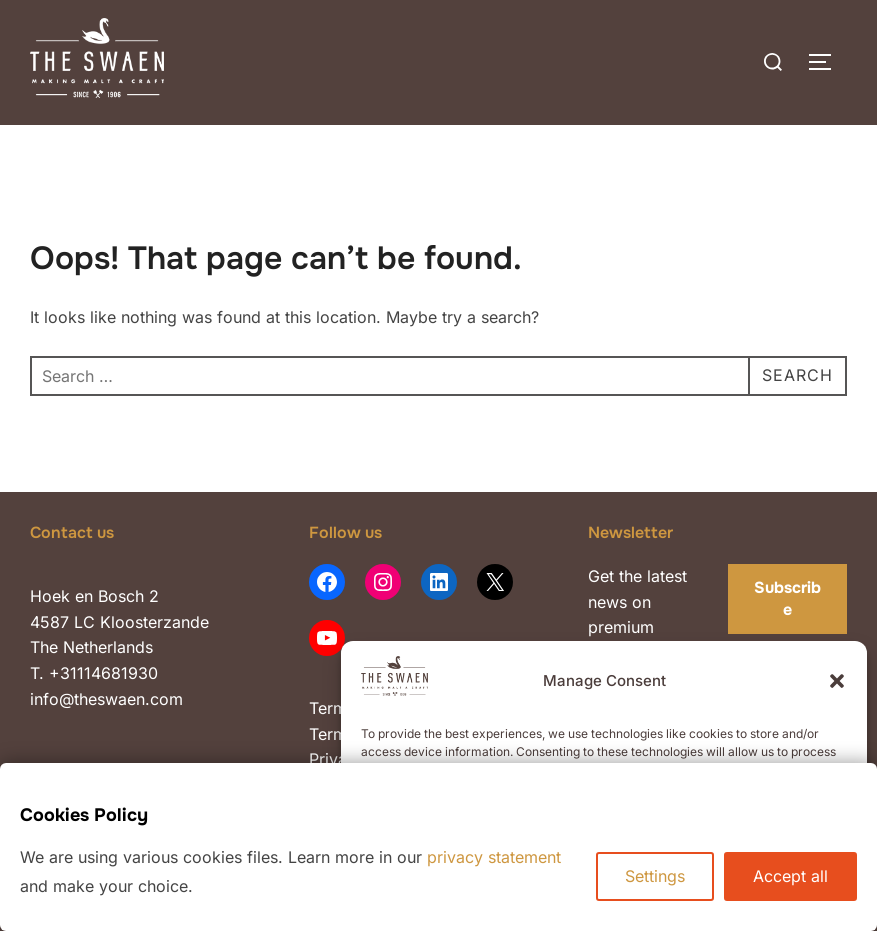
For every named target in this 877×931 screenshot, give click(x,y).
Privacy (339, 759)
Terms (332, 708)
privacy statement (494, 857)
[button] (837, 681)
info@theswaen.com (106, 699)
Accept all (790, 876)
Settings (655, 876)
